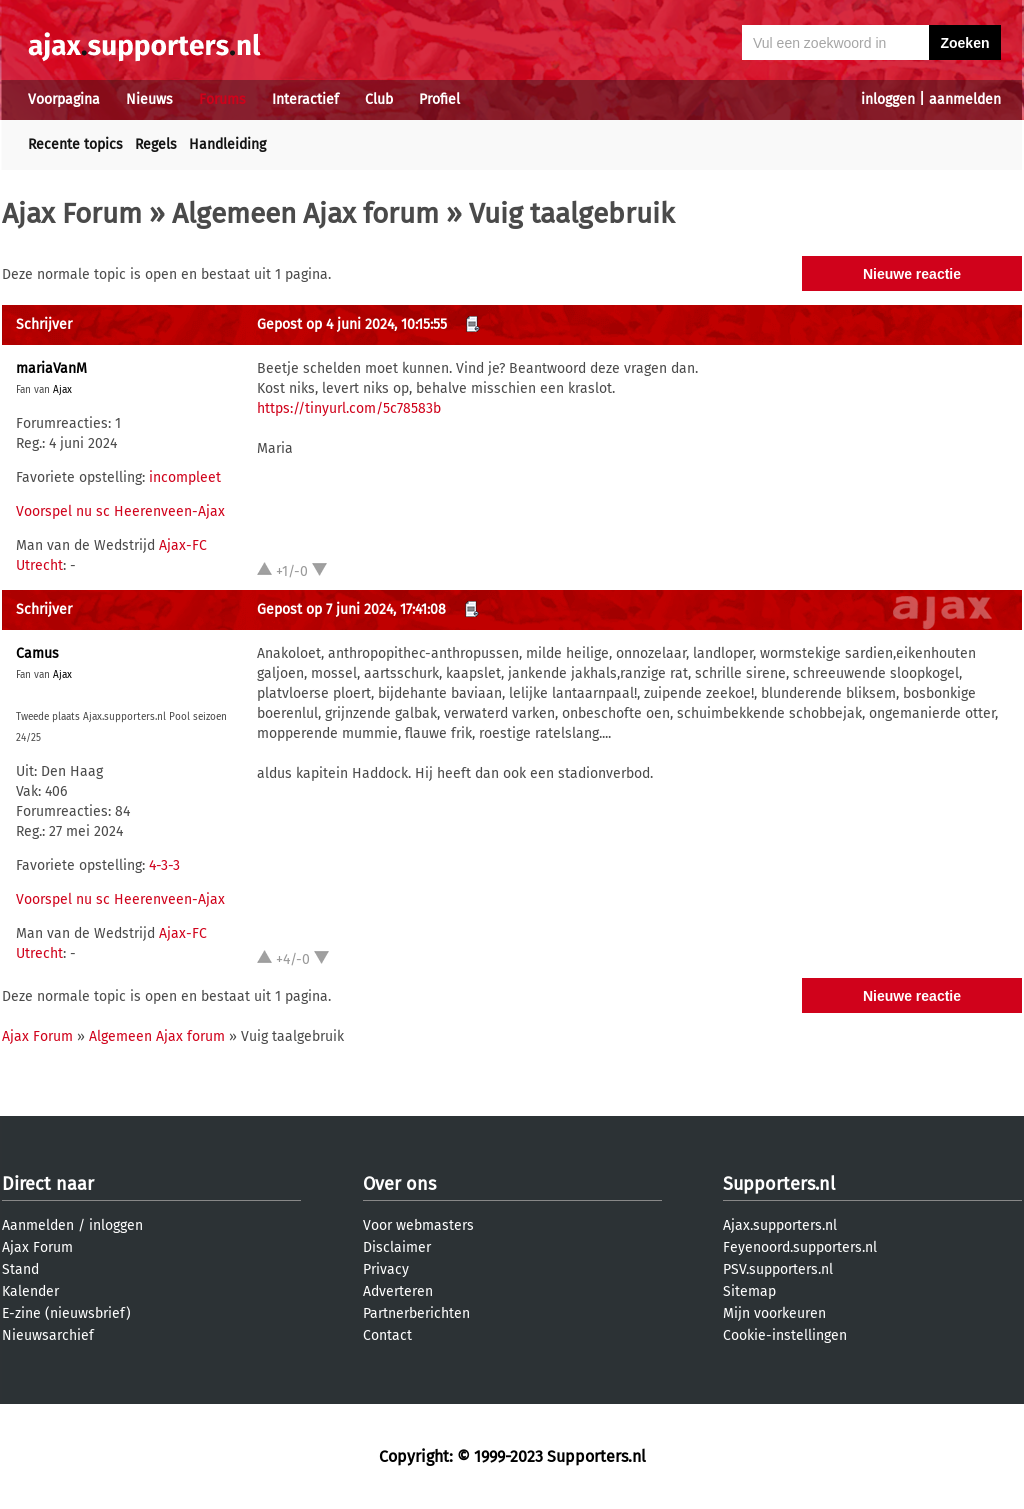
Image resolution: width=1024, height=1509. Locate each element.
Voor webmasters (418, 1225)
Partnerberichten (416, 1313)
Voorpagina (64, 99)
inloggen (888, 99)
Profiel (439, 99)
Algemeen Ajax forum (305, 213)
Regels (156, 144)
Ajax (62, 390)
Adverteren (398, 1291)
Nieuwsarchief (48, 1335)
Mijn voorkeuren (774, 1313)
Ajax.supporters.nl (780, 1225)
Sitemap (749, 1291)
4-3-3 (164, 865)
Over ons (399, 1184)
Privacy (386, 1269)
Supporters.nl (779, 1184)
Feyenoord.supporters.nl (800, 1247)
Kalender (30, 1291)
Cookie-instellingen (785, 1335)
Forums (222, 99)
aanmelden (965, 99)
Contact (387, 1335)
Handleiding (227, 144)
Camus (37, 653)
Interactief (305, 99)
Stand (20, 1269)
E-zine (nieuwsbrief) (66, 1313)
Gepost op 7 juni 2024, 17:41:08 (351, 609)
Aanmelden (38, 1225)
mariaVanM (51, 368)
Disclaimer (397, 1247)
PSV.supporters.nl (778, 1269)
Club (379, 99)
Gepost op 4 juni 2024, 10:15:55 (352, 324)
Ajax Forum (72, 213)
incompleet (185, 477)
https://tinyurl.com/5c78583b (349, 408)
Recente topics (75, 144)
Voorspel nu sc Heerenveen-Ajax (120, 511)
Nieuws (149, 99)
